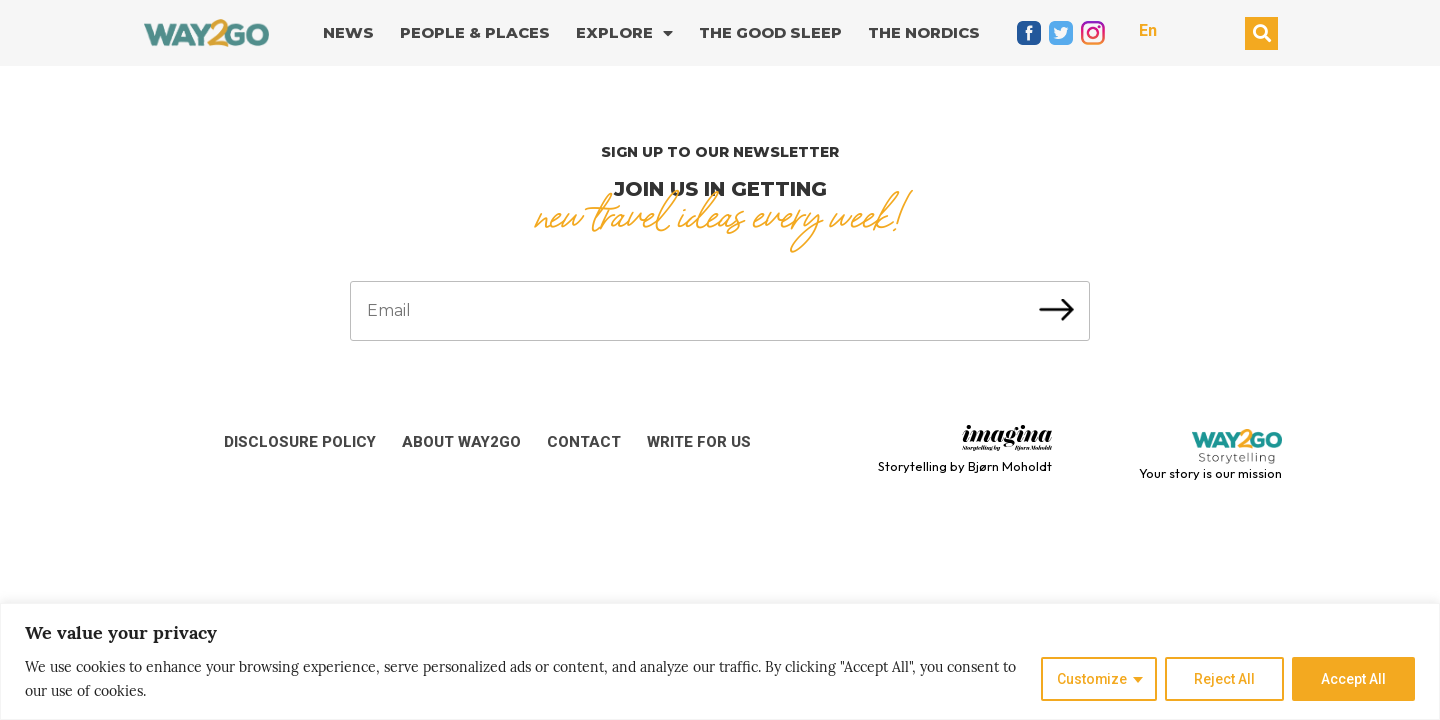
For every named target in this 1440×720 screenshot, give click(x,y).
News (348, 32)
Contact (584, 442)
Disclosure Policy (300, 442)
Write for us (699, 442)
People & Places (475, 32)
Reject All (1224, 679)
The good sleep (770, 32)
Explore (624, 33)
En (1148, 30)
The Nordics (924, 32)
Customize (1091, 679)
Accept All (1353, 679)
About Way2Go (461, 442)
